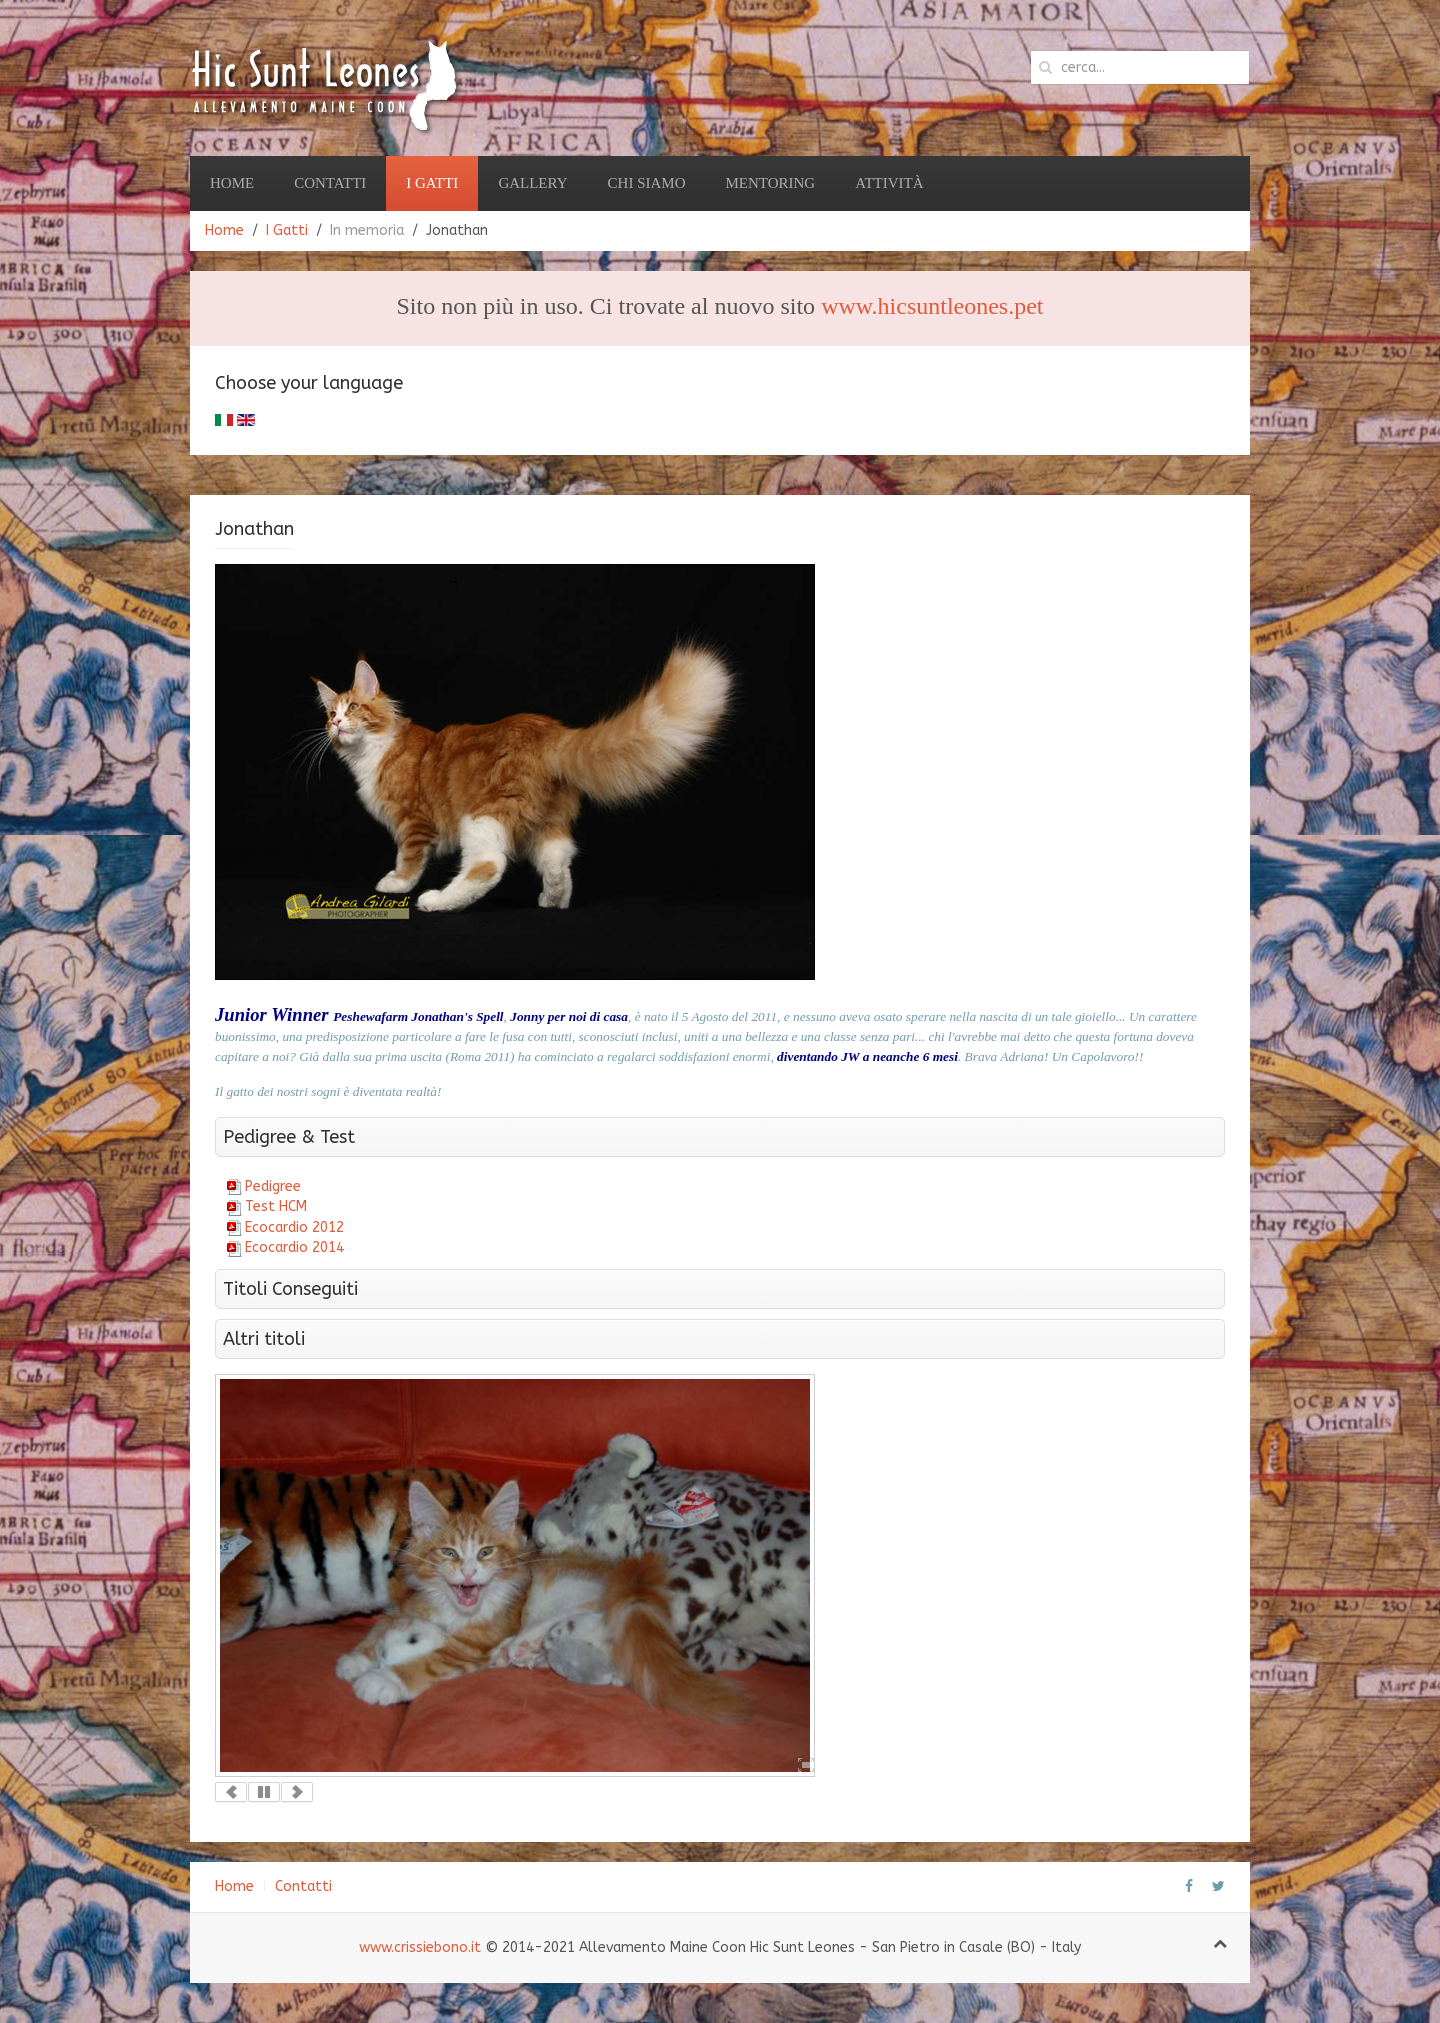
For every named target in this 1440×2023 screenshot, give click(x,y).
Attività (889, 183)
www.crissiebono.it (420, 1947)
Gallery (532, 183)
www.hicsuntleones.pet (932, 306)
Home (232, 183)
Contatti (330, 183)
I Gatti (432, 183)
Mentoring (770, 183)
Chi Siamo (647, 183)
